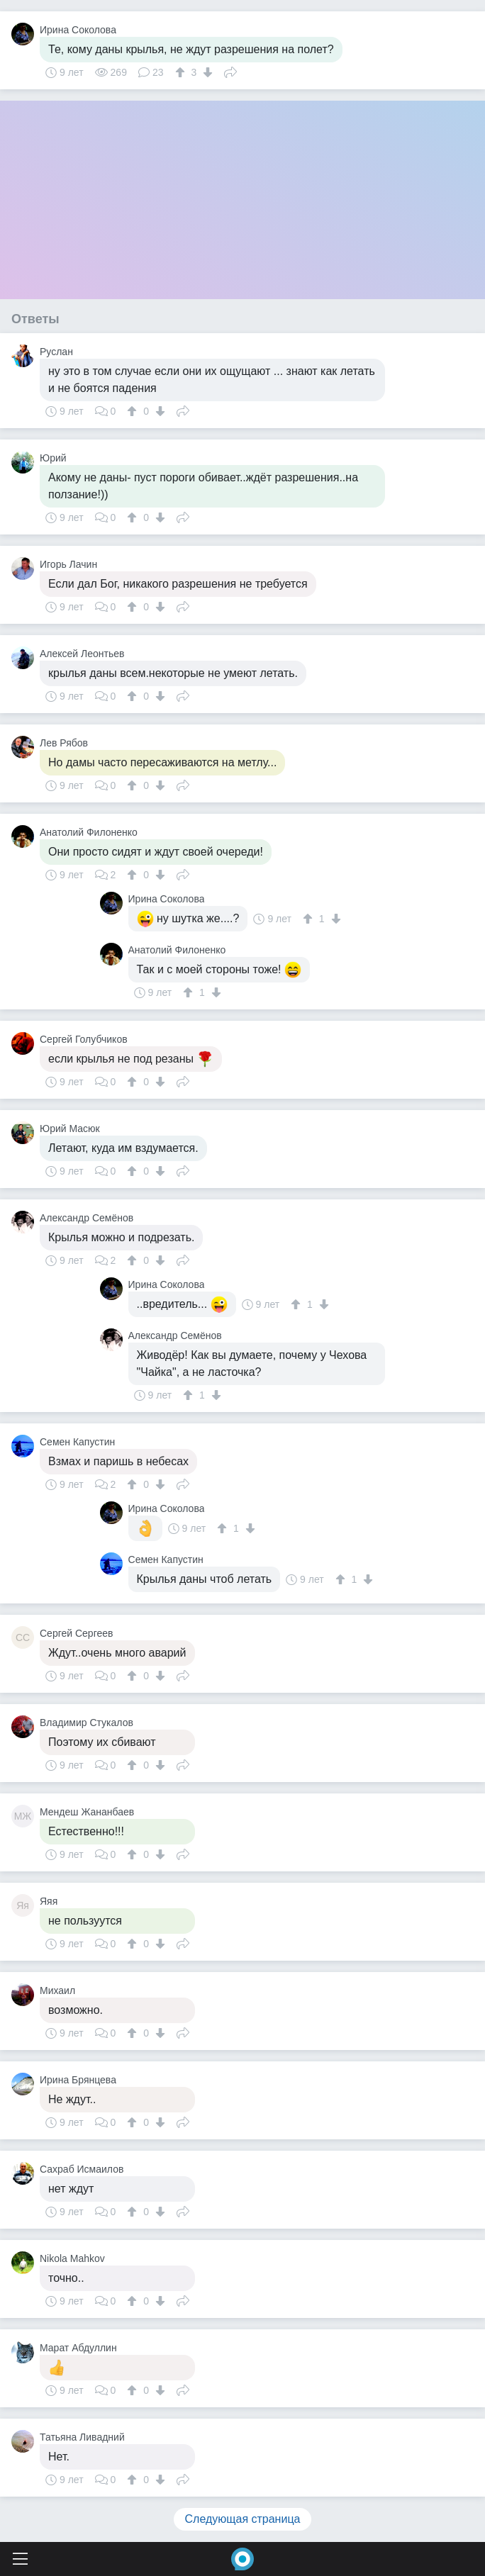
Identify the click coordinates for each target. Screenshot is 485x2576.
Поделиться (230, 71)
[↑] (182, 72)
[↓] (206, 72)
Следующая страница (243, 2519)
